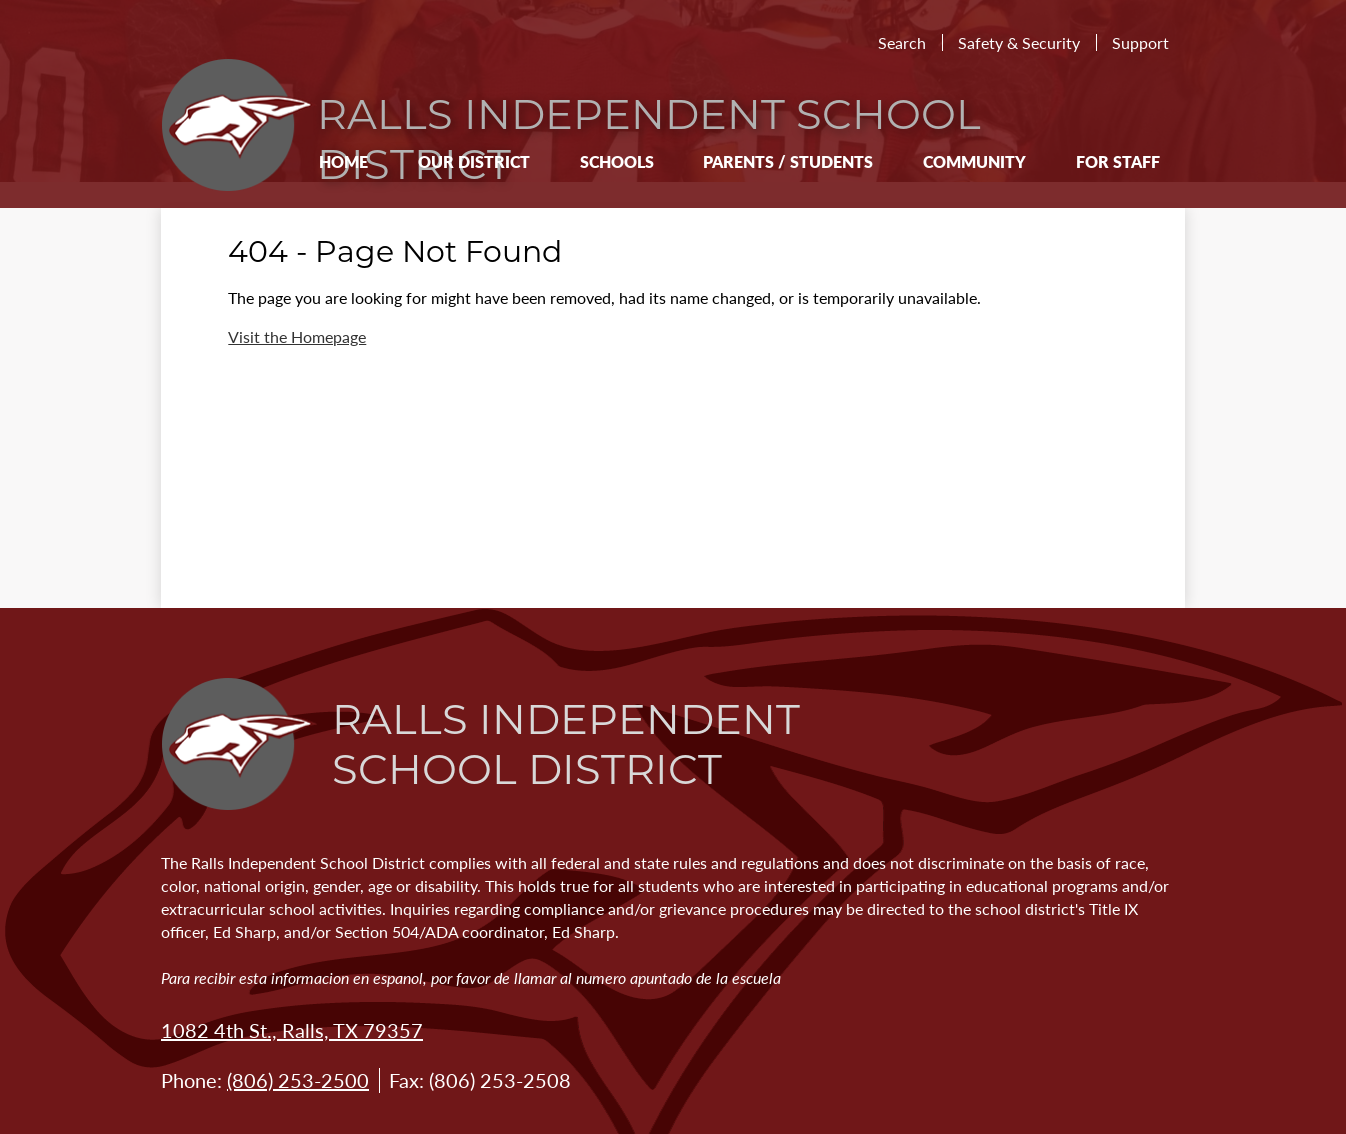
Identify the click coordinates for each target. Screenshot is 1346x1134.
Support (1140, 42)
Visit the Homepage (297, 336)
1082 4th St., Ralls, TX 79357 (292, 1030)
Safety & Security (1019, 42)
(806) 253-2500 (298, 1080)
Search (902, 42)
